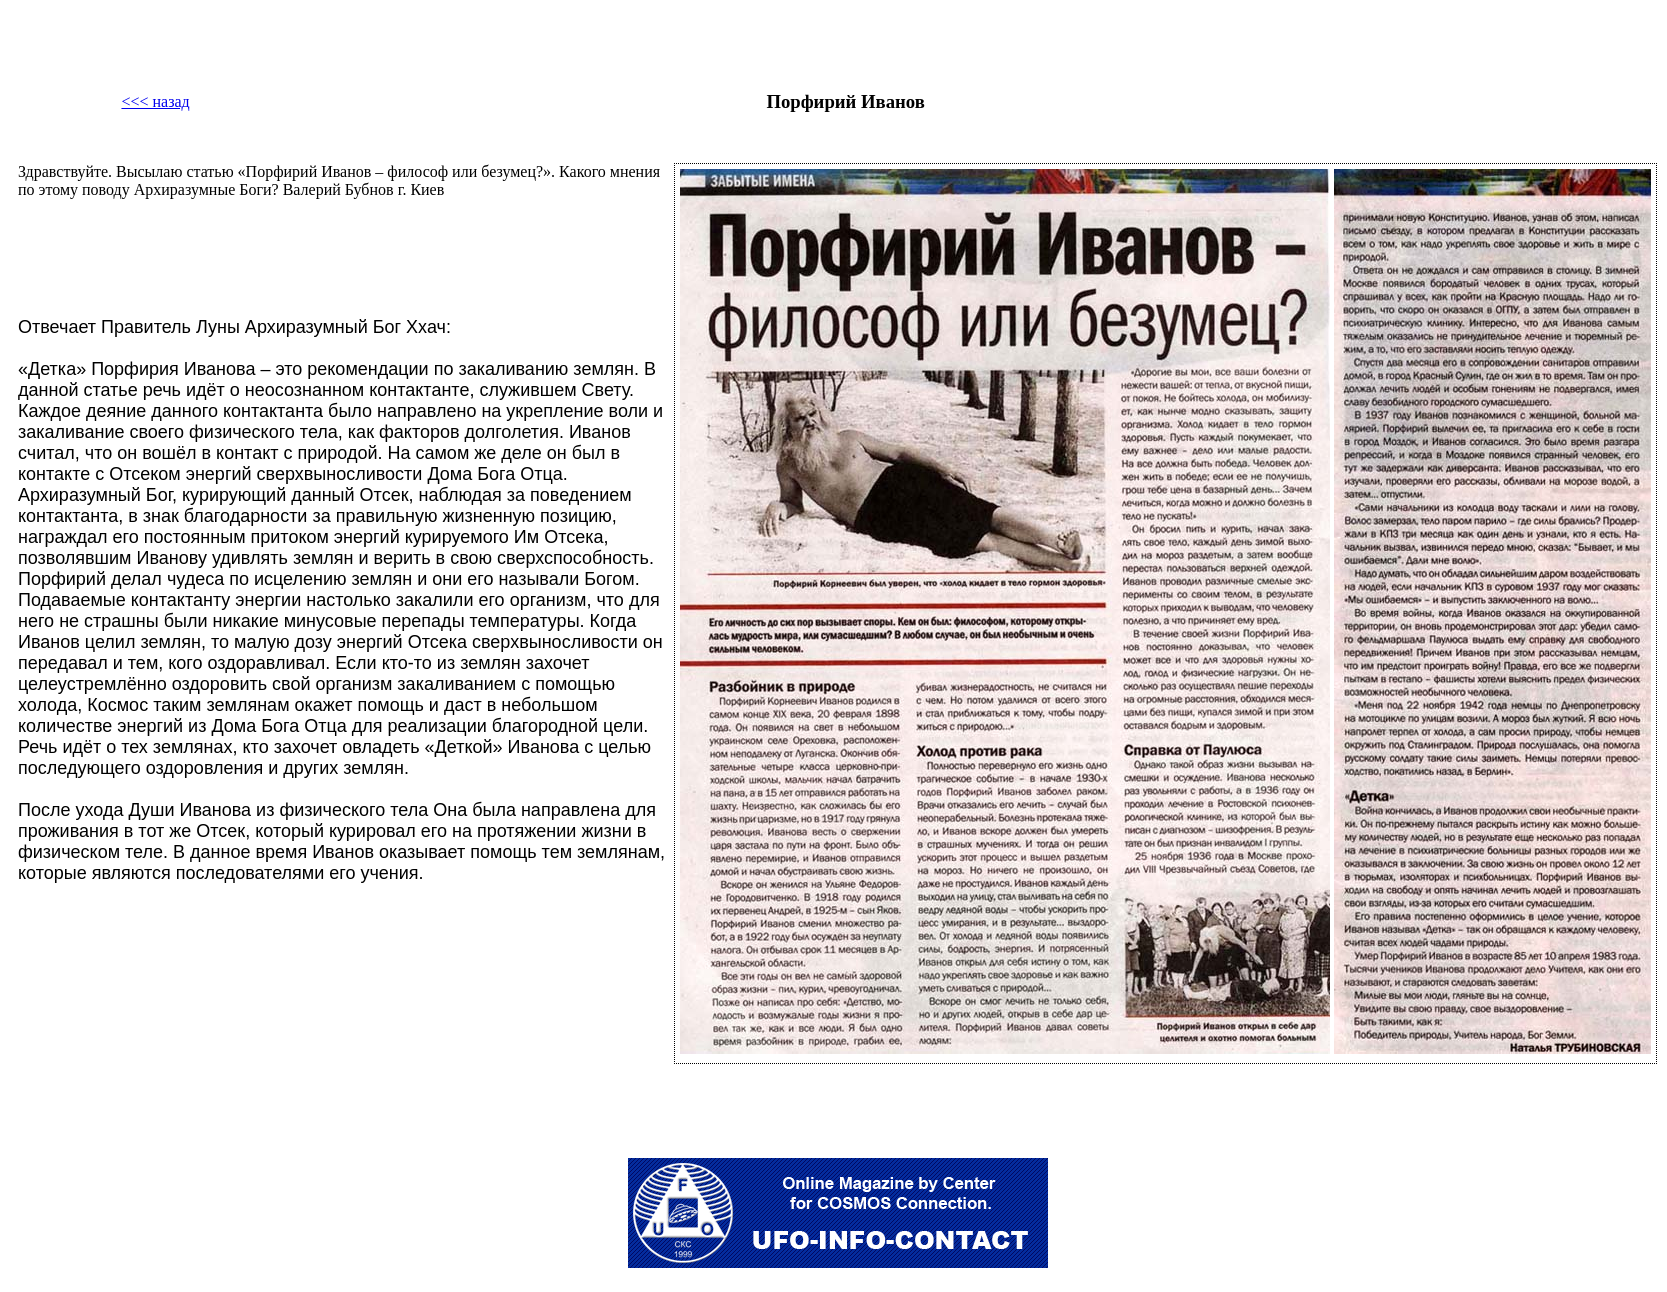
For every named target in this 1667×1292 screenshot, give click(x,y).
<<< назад (155, 101)
